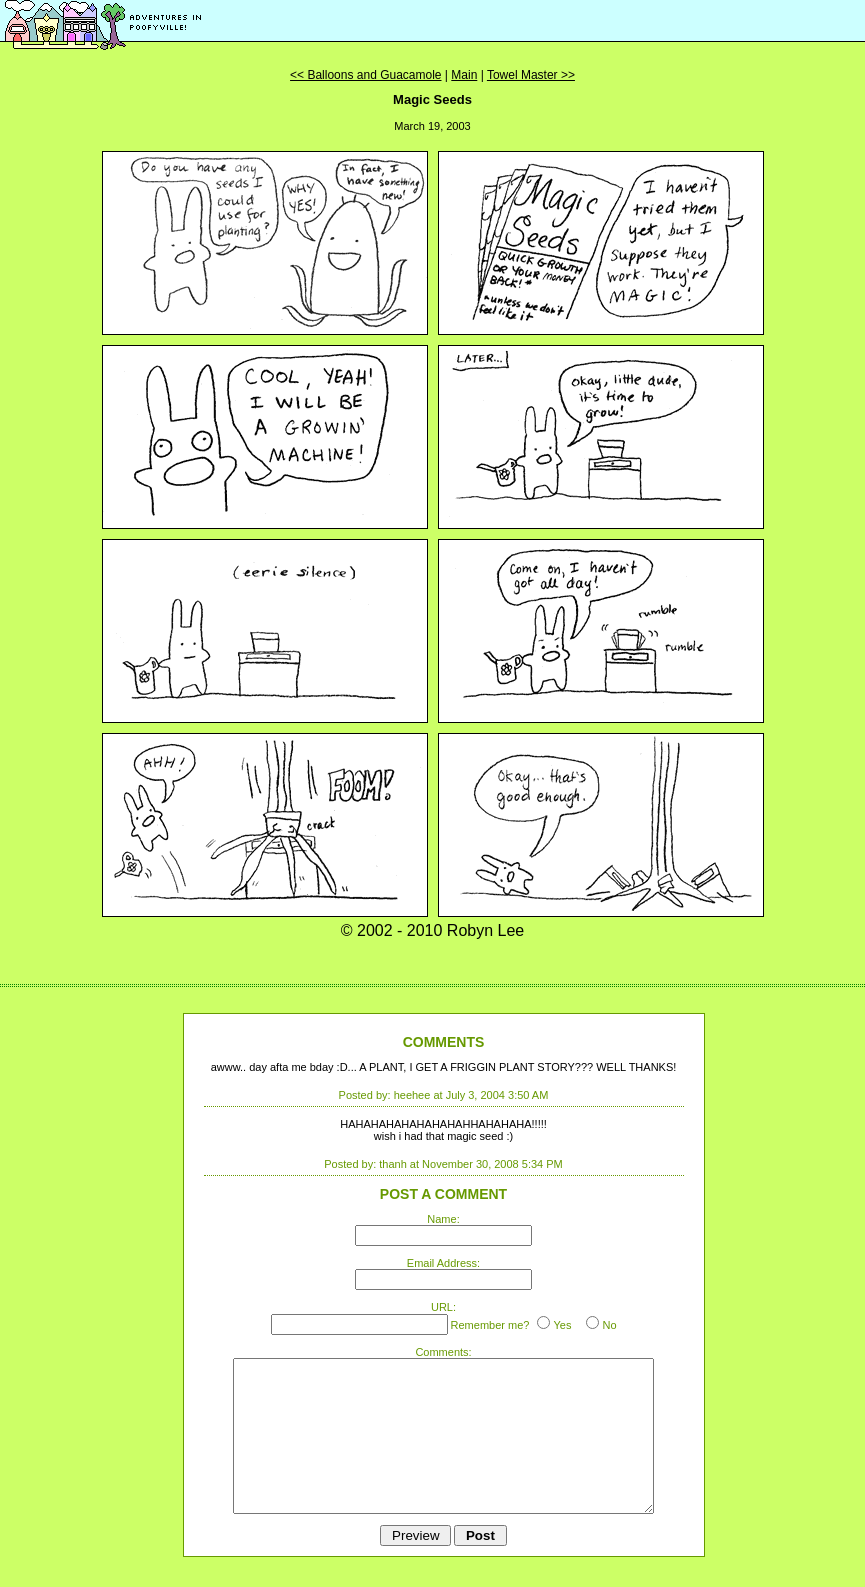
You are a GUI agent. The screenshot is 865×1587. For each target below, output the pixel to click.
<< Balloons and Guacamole (365, 75)
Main (464, 75)
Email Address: (443, 1263)
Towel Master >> (531, 75)
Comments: (443, 1352)
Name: (443, 1219)
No (609, 1325)
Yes (562, 1325)
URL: (443, 1307)
